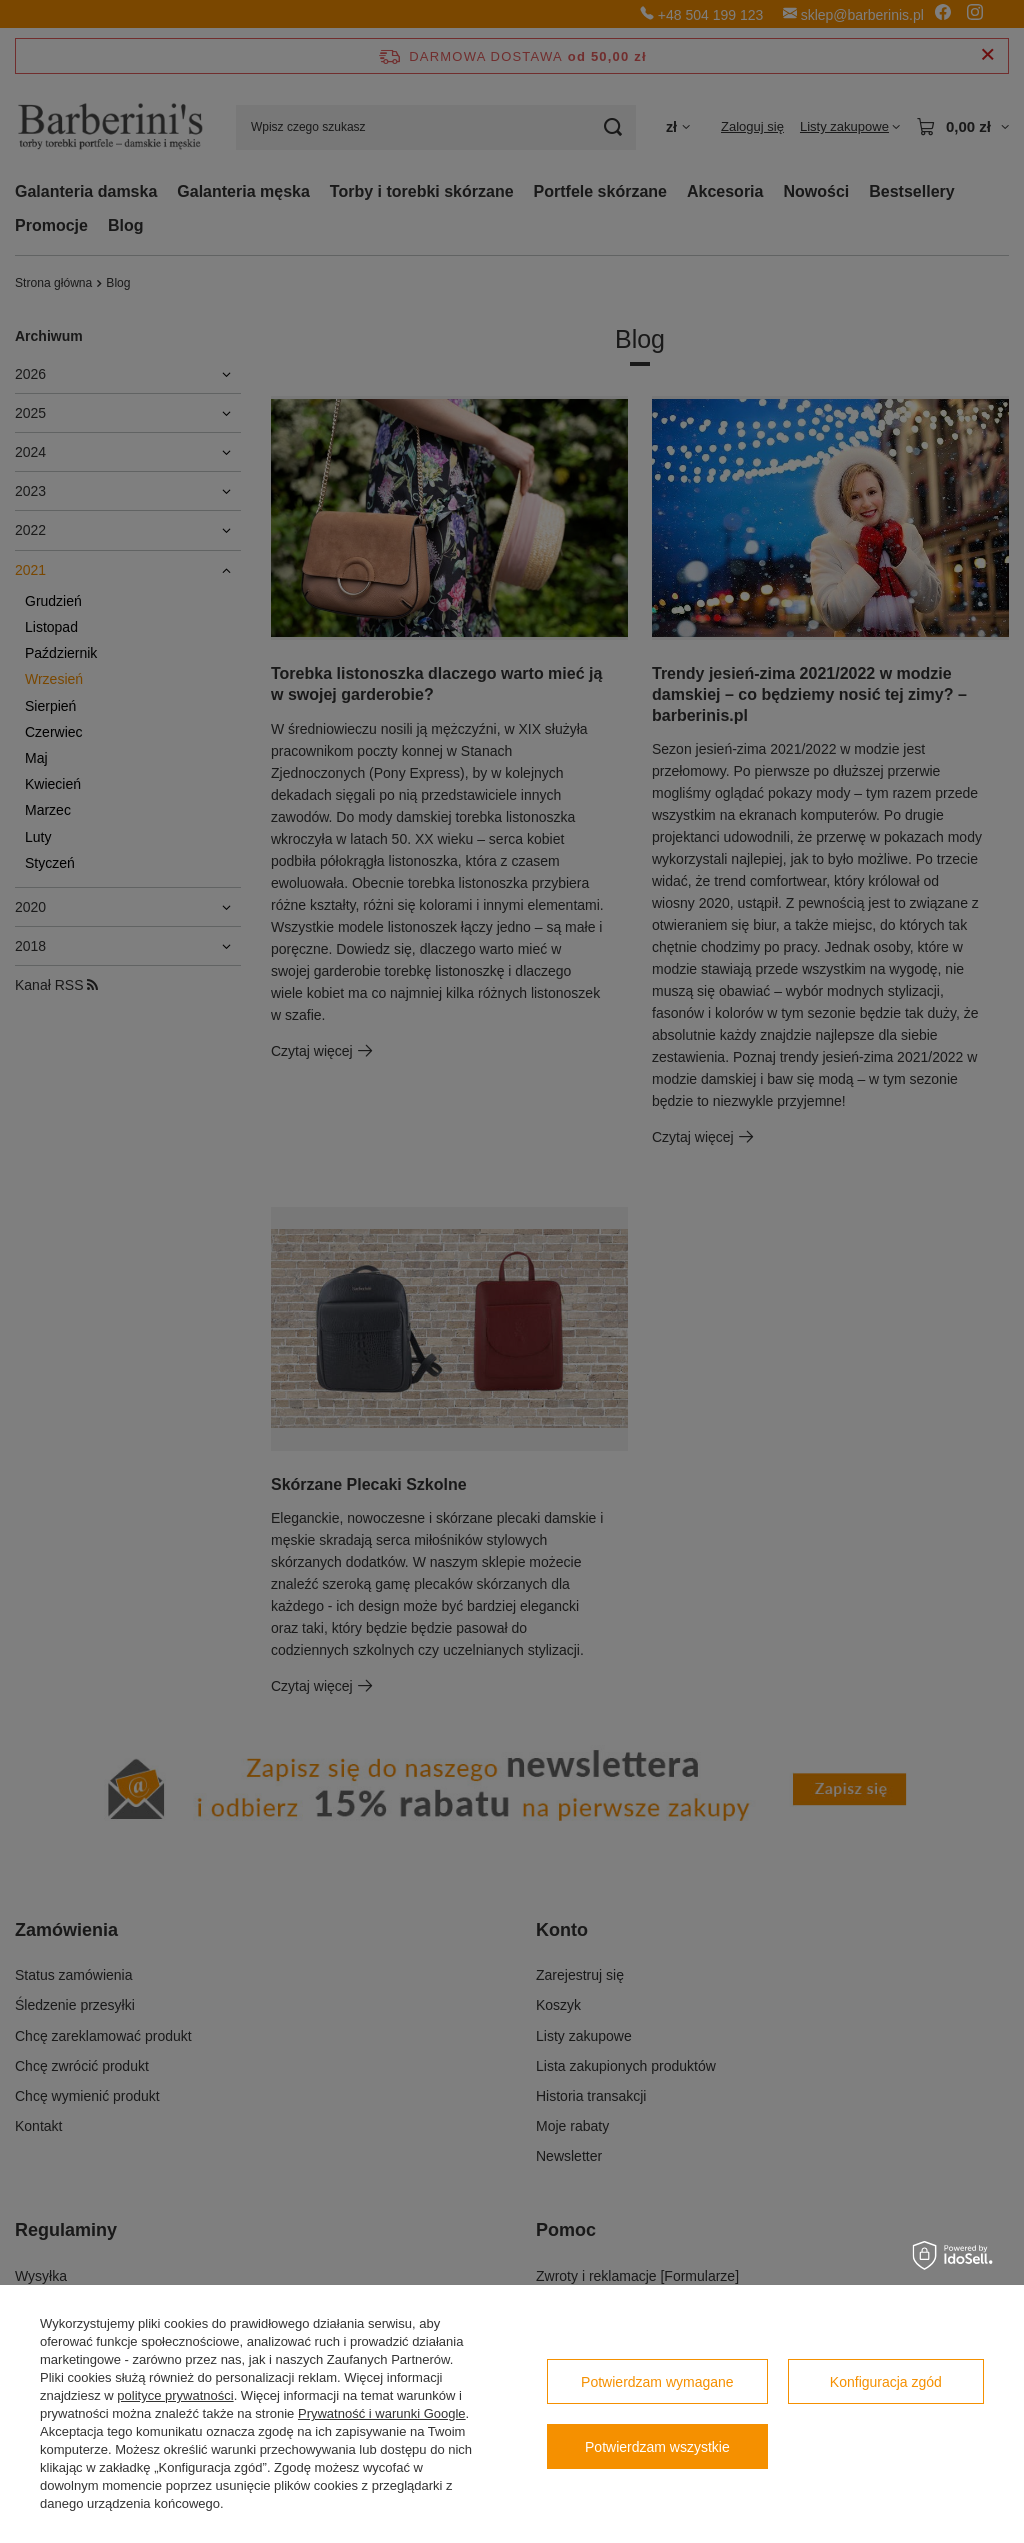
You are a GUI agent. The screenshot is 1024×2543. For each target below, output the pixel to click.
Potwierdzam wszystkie (657, 2447)
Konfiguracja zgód (886, 2382)
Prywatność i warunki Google (382, 2413)
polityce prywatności (175, 2395)
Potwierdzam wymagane (657, 2382)
